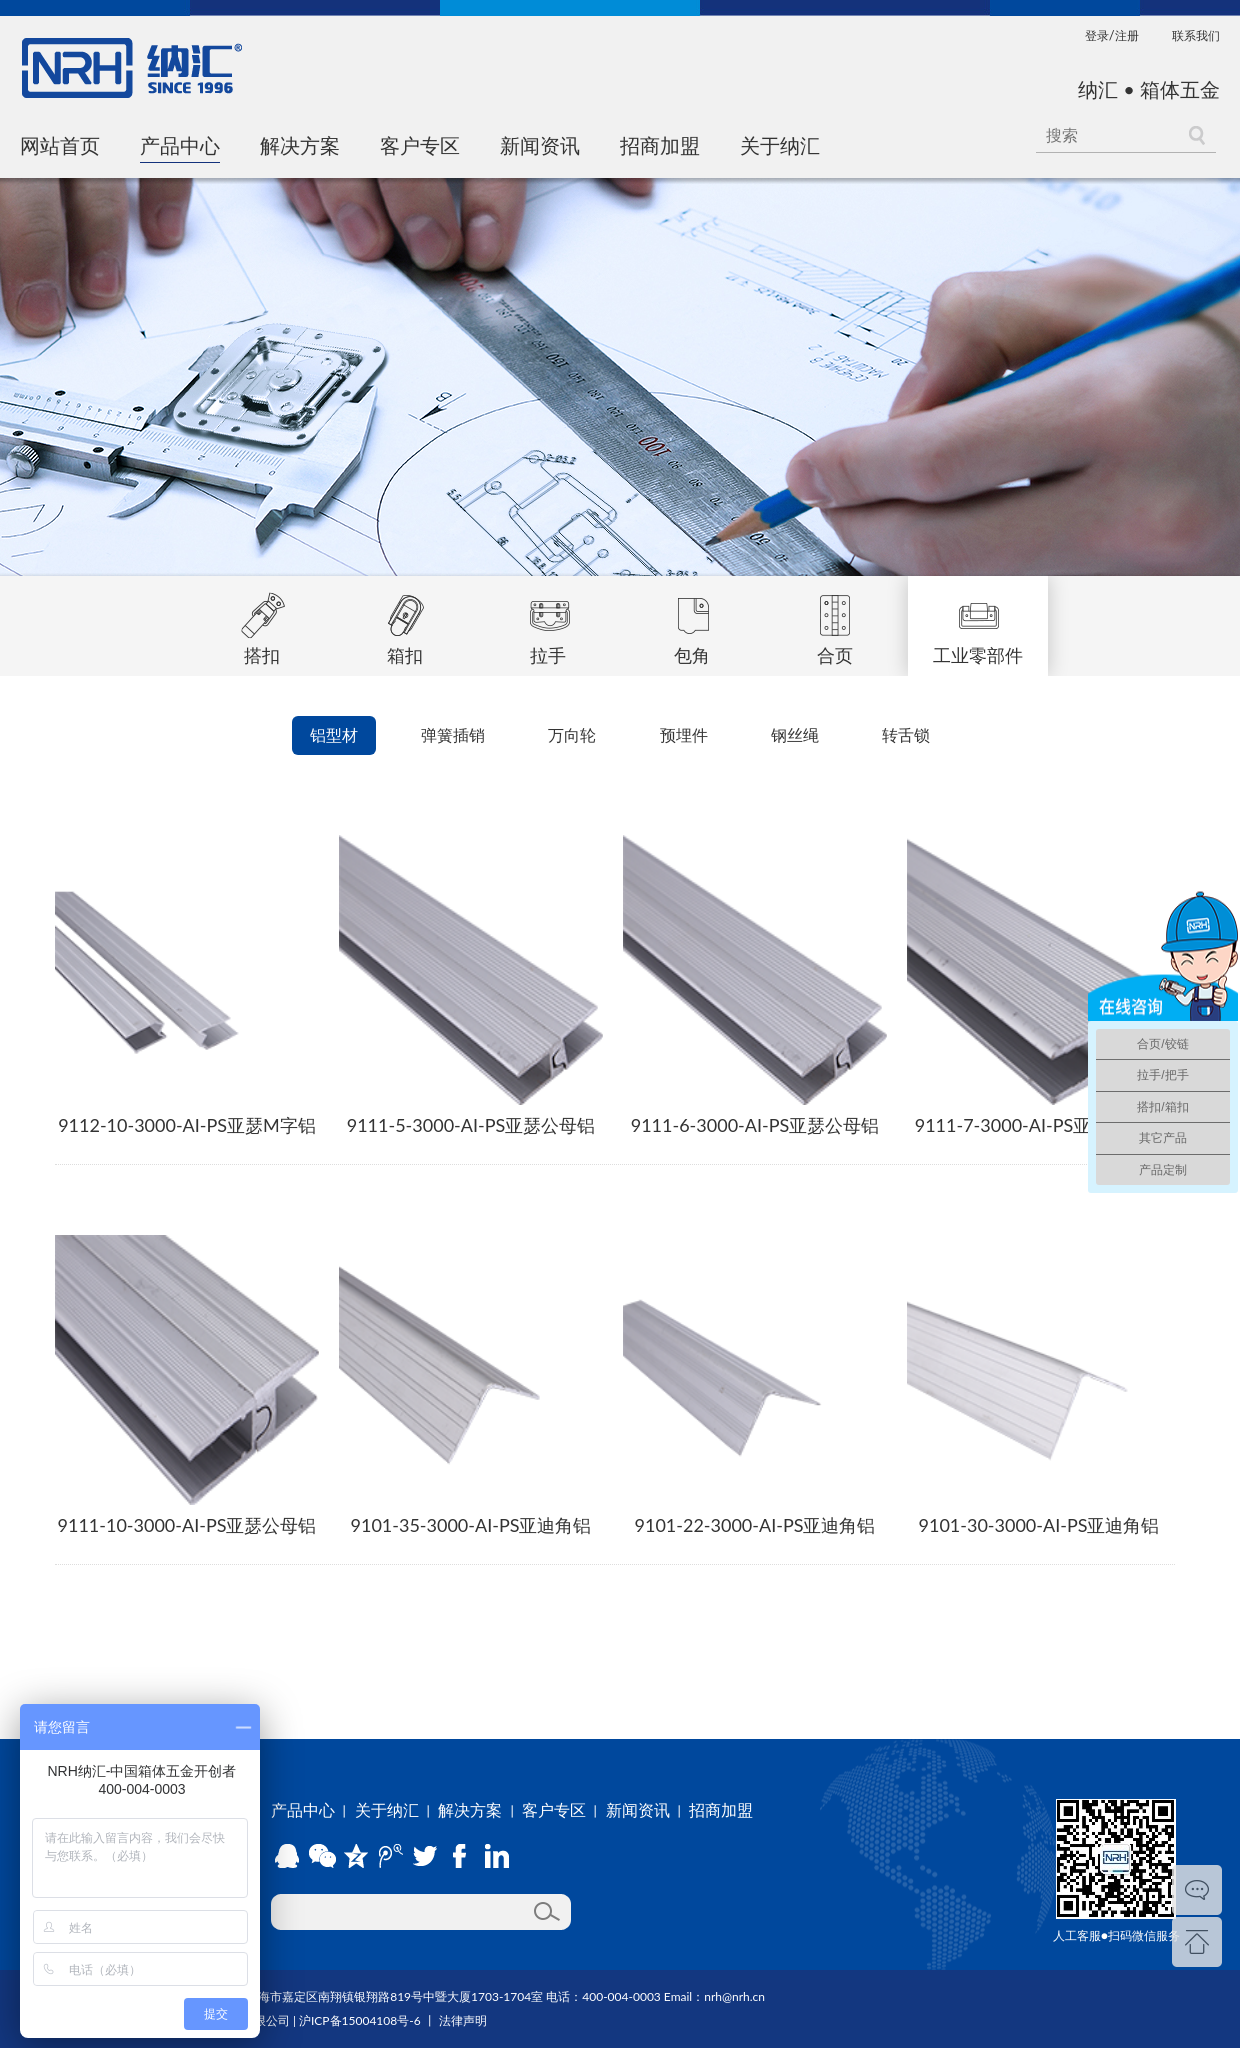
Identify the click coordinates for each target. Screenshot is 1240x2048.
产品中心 (180, 145)
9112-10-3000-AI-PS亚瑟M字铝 (187, 1125)
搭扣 (262, 621)
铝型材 (334, 734)
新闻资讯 (540, 145)
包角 (692, 621)
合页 (835, 621)
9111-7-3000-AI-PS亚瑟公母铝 (1039, 1125)
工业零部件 (978, 621)
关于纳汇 (780, 145)
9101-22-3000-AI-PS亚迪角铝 (755, 1525)
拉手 (548, 621)
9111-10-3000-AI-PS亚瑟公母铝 (187, 1525)
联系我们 (1196, 35)
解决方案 (300, 145)
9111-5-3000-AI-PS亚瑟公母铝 (471, 1125)
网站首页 (60, 145)
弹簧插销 (453, 734)
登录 (1097, 35)
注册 (1127, 35)
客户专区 (420, 145)
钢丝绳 (795, 734)
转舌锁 (906, 734)
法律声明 (463, 2020)
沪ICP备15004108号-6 (360, 2020)
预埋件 (684, 734)
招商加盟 (660, 145)
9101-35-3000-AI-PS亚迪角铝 (471, 1525)
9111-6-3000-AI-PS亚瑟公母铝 (755, 1125)
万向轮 (572, 734)
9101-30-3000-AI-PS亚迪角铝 (1039, 1525)
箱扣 (405, 621)
